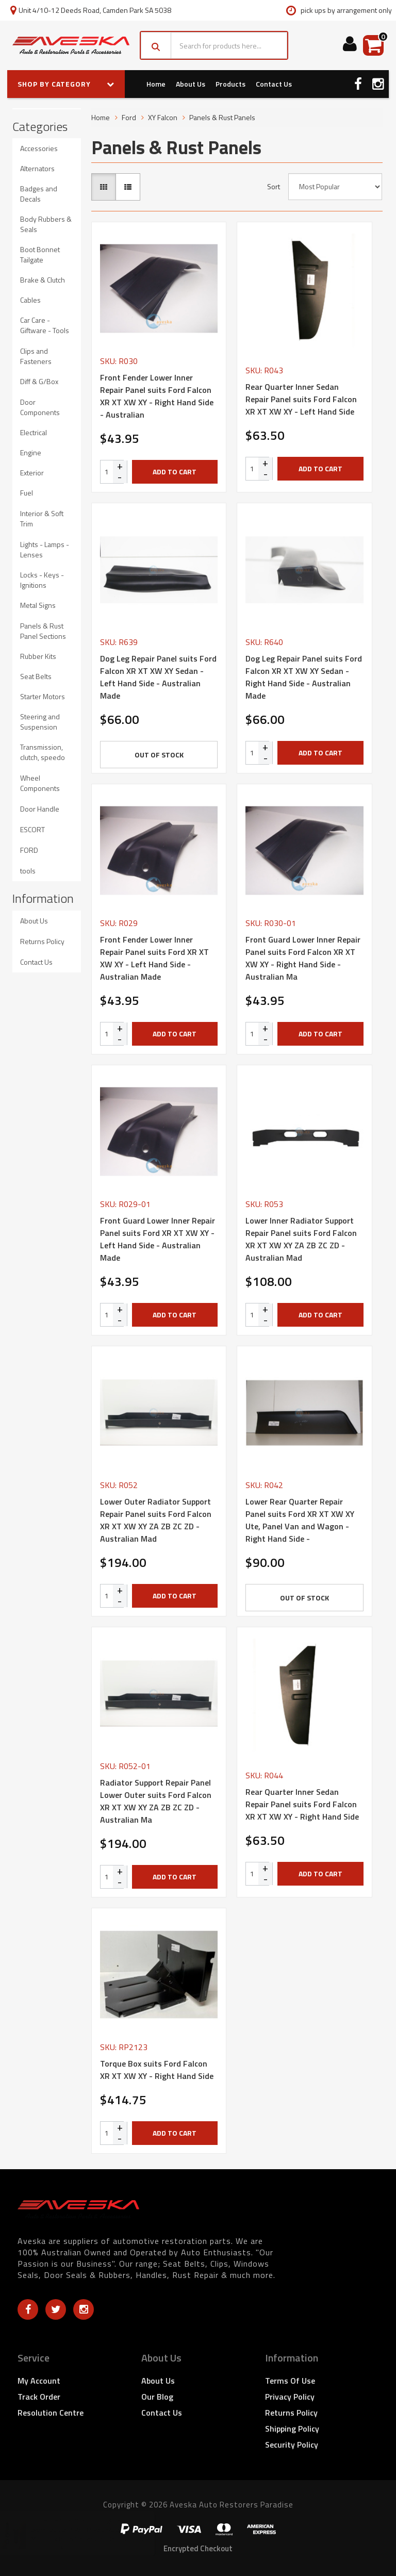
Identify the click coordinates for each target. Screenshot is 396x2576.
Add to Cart (174, 471)
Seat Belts (36, 676)
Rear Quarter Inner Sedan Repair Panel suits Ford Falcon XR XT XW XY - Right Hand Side (302, 1804)
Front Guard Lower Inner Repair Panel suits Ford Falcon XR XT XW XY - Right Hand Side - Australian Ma (302, 958)
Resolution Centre (51, 2412)
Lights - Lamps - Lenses (44, 549)
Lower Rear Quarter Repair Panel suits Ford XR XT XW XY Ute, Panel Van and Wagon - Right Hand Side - (299, 1520)
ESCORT (32, 829)
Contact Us (274, 83)
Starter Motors (42, 696)
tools (28, 870)
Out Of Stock (159, 754)
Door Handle (39, 808)
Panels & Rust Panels (222, 117)
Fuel (26, 492)
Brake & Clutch (42, 279)
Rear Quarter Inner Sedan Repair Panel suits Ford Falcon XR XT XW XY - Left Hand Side (301, 399)
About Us (190, 83)
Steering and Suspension (40, 721)
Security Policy (291, 2444)
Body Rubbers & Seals (46, 224)
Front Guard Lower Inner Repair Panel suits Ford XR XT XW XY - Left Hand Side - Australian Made (157, 1239)
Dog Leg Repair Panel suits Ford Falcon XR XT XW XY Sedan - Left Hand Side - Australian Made (158, 677)
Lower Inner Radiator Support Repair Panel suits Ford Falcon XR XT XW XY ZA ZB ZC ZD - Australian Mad (301, 1239)
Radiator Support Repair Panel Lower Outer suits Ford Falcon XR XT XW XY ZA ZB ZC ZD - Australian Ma (155, 1801)
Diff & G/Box (39, 381)
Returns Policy (42, 941)
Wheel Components (40, 783)
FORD (29, 850)
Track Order (39, 2396)
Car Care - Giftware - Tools (44, 325)
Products (230, 83)
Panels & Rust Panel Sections (43, 630)
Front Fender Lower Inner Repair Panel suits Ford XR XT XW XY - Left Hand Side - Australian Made (154, 958)
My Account (39, 2380)
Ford (129, 117)
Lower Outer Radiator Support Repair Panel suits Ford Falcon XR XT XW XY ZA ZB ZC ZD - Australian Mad (155, 1520)
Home (156, 83)
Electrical (33, 432)
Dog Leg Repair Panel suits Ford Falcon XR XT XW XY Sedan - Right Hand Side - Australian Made (303, 677)
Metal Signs (38, 605)
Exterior (32, 472)
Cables (30, 299)
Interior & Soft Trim (41, 518)
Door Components (40, 407)
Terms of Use (290, 2380)
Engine (30, 452)
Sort (273, 186)
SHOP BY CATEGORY (66, 83)
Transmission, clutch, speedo (42, 752)
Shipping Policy (292, 2428)
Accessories (39, 148)
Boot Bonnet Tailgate (40, 254)
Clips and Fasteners (36, 356)
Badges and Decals (38, 193)
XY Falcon (162, 117)
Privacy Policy (290, 2396)
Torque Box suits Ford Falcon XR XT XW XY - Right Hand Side (156, 2069)
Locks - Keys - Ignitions (42, 579)
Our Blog (157, 2396)
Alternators (37, 168)
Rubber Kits (38, 656)
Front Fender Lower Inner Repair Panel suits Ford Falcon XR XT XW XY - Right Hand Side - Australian (156, 396)
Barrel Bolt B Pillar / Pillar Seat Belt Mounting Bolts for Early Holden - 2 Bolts (97, 2533)
